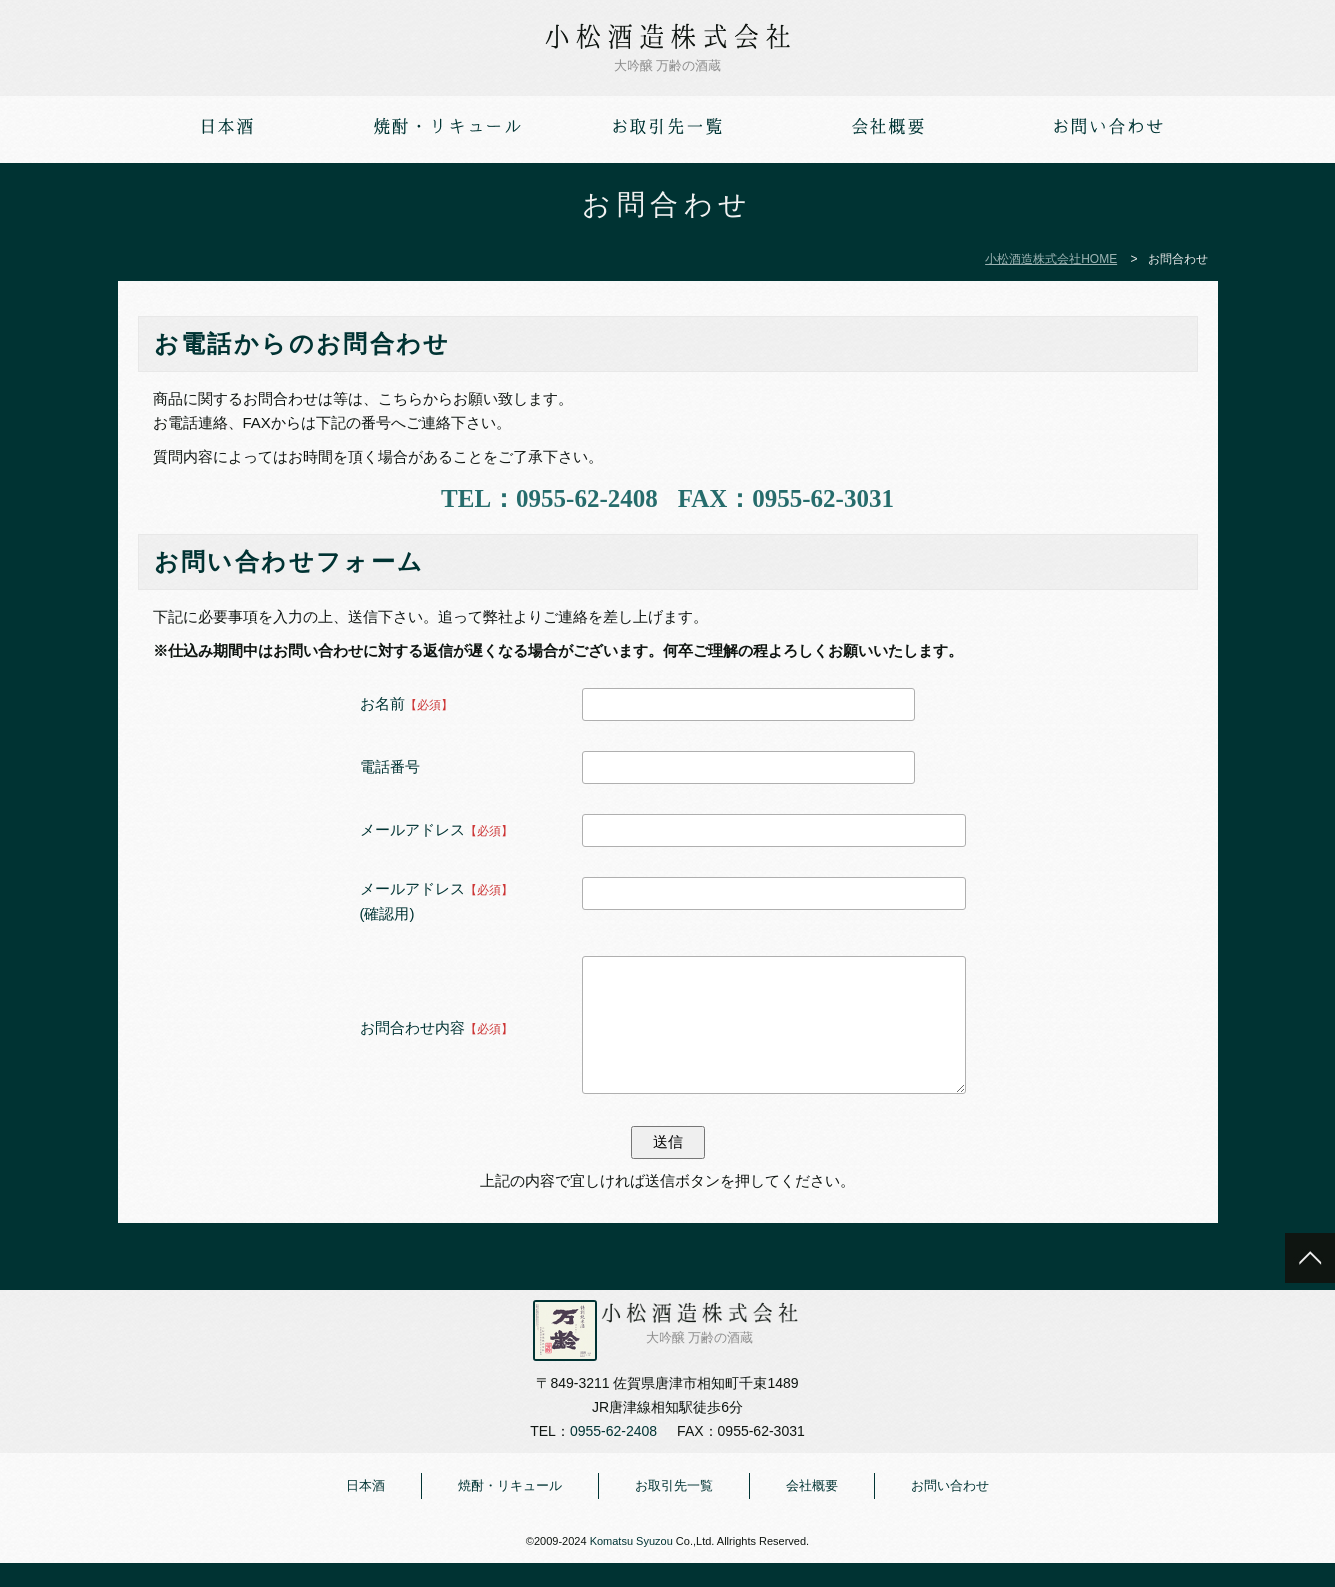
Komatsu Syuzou (631, 1565)
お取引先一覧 (674, 1509)
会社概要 (812, 1509)
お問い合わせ (950, 1509)
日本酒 (365, 1509)
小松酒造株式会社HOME (1051, 259)
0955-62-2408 (587, 498)
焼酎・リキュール (510, 1509)
